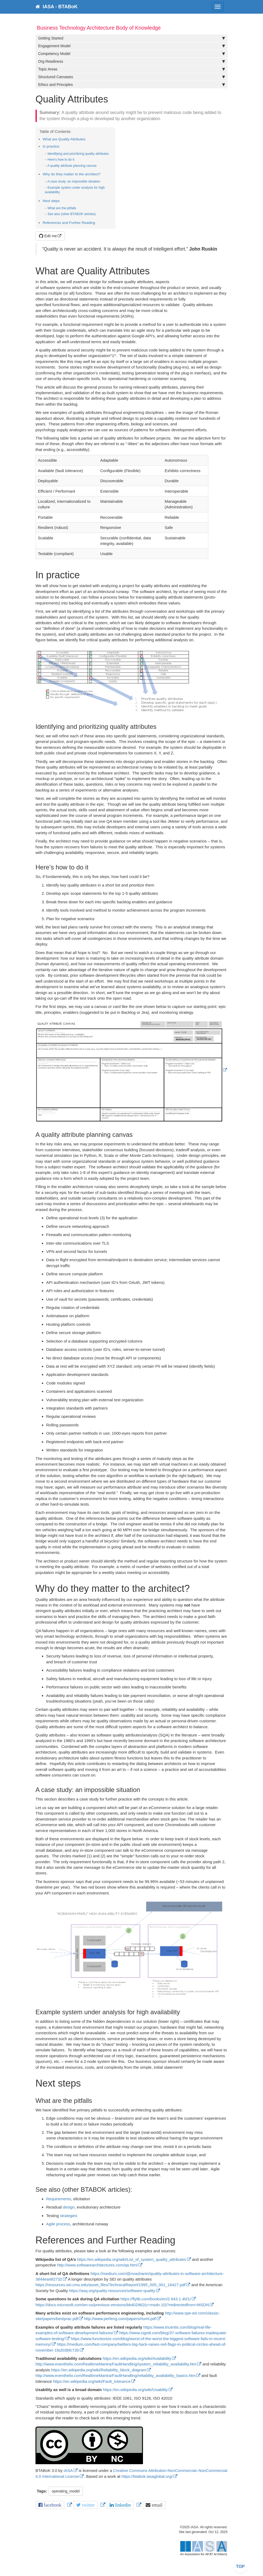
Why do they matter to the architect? (72, 174)
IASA (68, 2470)
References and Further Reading (69, 223)
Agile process (58, 2224)
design (69, 2207)
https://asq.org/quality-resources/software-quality (112, 2290)
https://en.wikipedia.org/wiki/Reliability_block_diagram (98, 2370)
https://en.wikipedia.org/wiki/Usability (135, 2389)
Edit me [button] (48, 236)
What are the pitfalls (61, 208)
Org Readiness (131, 61)
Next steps (51, 201)
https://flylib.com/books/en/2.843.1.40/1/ (156, 2299)
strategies (68, 2215)
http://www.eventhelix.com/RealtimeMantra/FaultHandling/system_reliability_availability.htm (116, 2364)
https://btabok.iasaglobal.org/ (147, 2476)
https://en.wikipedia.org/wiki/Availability (137, 2358)
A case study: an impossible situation (73, 181)
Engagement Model (131, 46)
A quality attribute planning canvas (71, 166)
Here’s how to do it (60, 159)
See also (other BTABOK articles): (71, 214)
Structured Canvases (131, 77)
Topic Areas (131, 69)
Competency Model (131, 53)
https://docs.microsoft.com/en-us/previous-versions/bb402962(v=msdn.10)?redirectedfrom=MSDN (122, 2304)
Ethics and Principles (131, 84)
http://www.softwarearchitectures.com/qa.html (97, 2265)
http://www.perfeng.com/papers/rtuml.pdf (120, 2318)
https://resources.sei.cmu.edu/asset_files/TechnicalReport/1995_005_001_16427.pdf (110, 2284)
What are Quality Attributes (64, 139)
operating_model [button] (65, 2491)
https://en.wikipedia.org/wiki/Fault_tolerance (91, 2381)
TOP (240, 2566)
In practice (51, 146)
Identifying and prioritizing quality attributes (78, 154)
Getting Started (131, 38)
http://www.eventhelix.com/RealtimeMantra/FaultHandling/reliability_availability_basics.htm (115, 2375)
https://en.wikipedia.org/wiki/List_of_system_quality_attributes (131, 2259)
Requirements (58, 2199)
